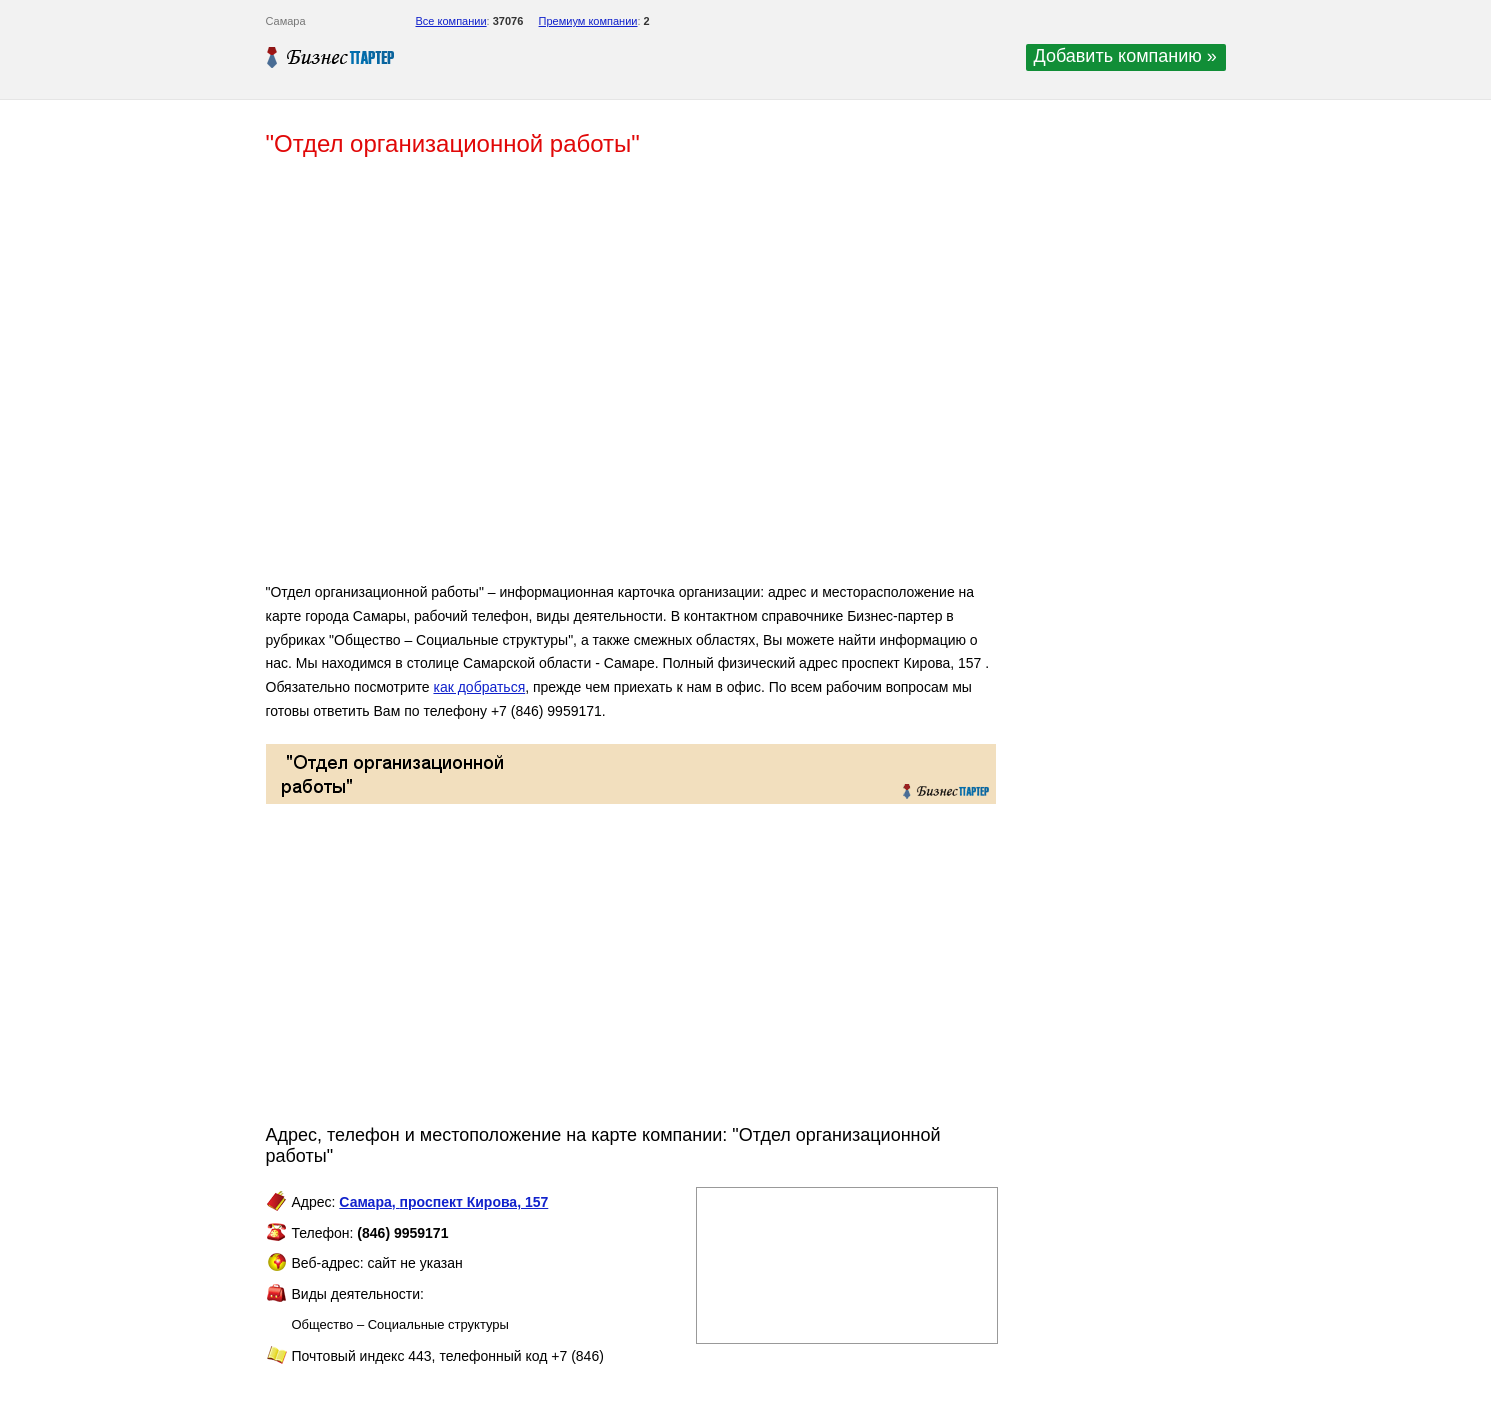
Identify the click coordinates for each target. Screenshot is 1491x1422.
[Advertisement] (556, 378)
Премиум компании (588, 21)
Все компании (451, 21)
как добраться (479, 687)
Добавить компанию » (1125, 56)
